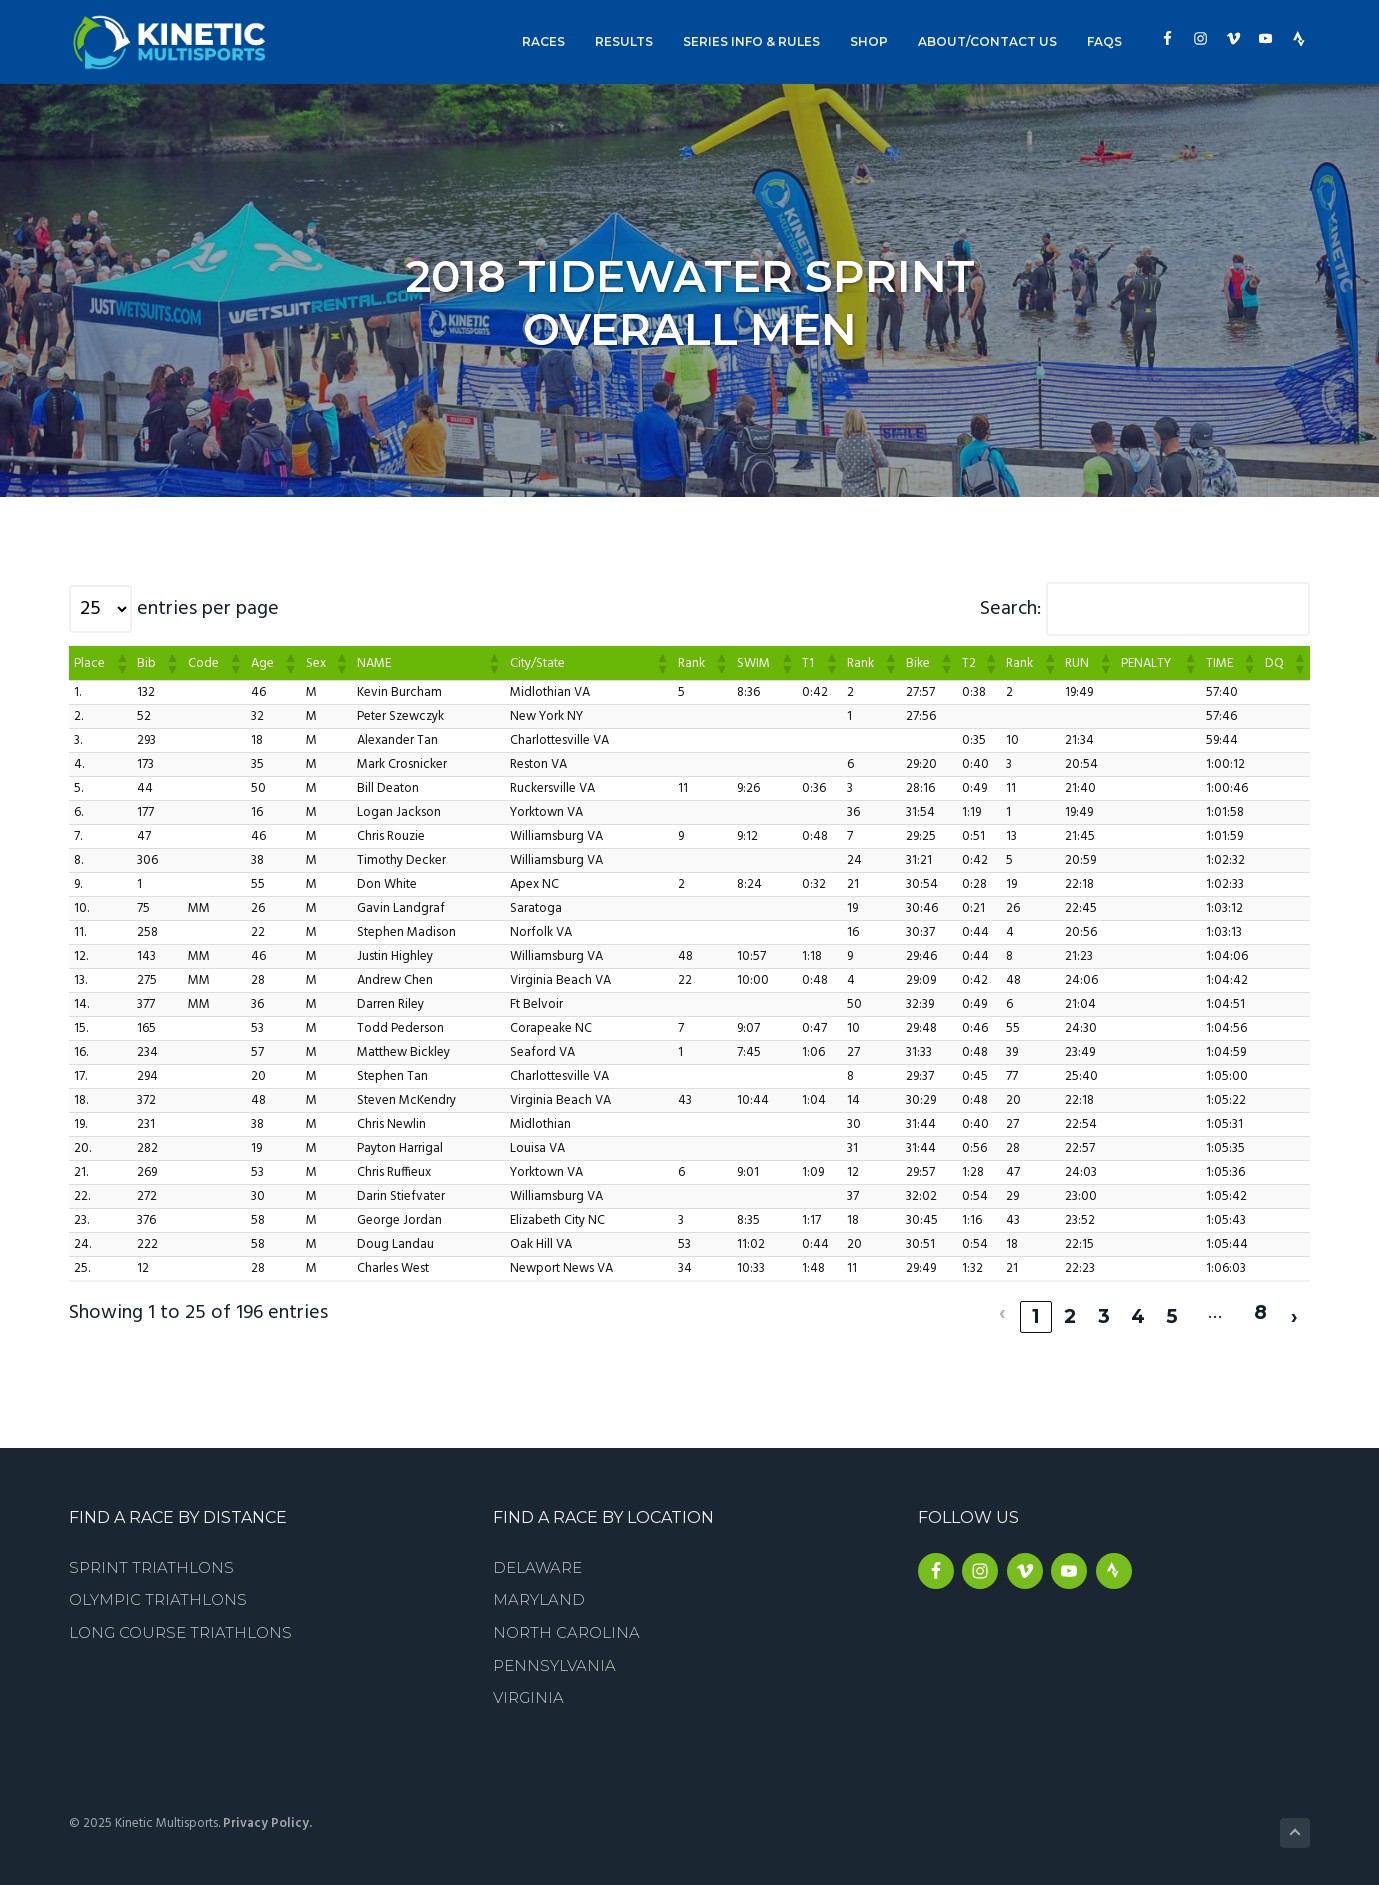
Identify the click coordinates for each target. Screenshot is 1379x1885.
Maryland (539, 1591)
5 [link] (1172, 1308)
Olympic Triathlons (158, 1591)
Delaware (537, 1558)
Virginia (528, 1689)
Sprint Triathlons (151, 1558)
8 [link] (1260, 1308)
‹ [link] (1002, 1308)
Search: (1010, 609)
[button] (121, 663)
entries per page (208, 609)
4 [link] (1138, 1308)
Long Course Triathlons (180, 1624)
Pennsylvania (554, 1656)
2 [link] (1070, 1308)
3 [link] (1104, 1308)
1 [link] (1036, 1308)
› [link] (1294, 1308)
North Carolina (566, 1624)
